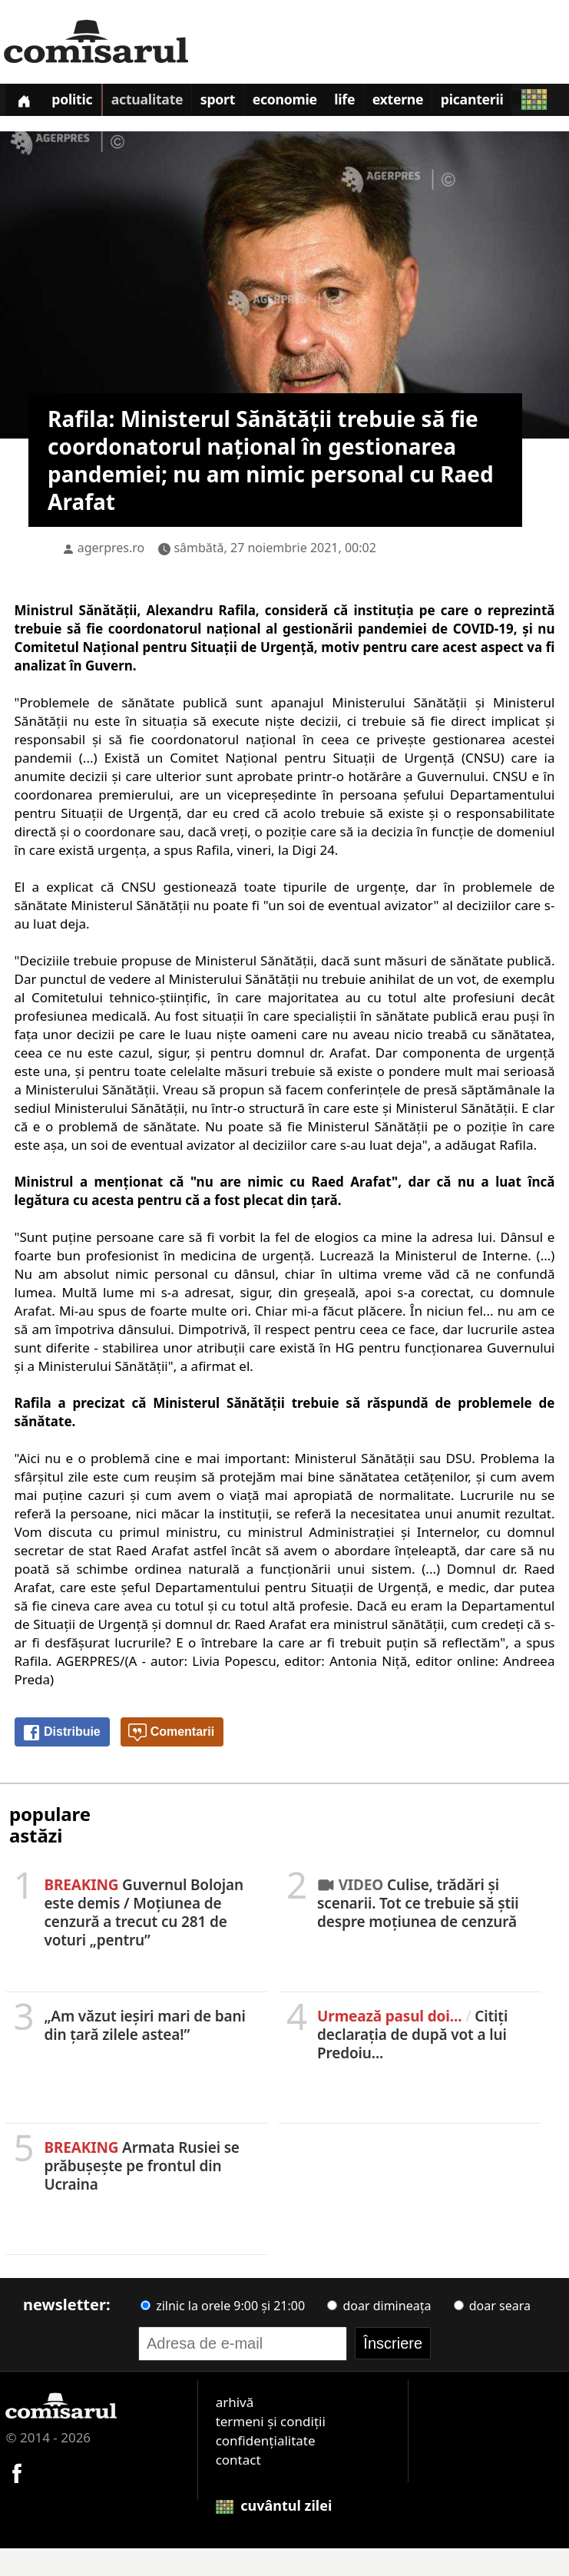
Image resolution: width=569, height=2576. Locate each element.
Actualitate (158, 103)
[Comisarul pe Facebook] (16, 2499)
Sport (233, 103)
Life (369, 103)
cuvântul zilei (274, 2533)
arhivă (235, 2430)
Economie (306, 103)
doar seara (492, 2333)
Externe (428, 103)
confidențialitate (266, 2468)
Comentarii (171, 1760)
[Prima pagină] (26, 102)
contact (238, 2487)
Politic (79, 103)
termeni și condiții (271, 2449)
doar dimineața (379, 2333)
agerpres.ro (111, 575)
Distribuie (61, 1760)
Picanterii (507, 103)
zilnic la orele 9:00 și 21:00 (223, 2333)
